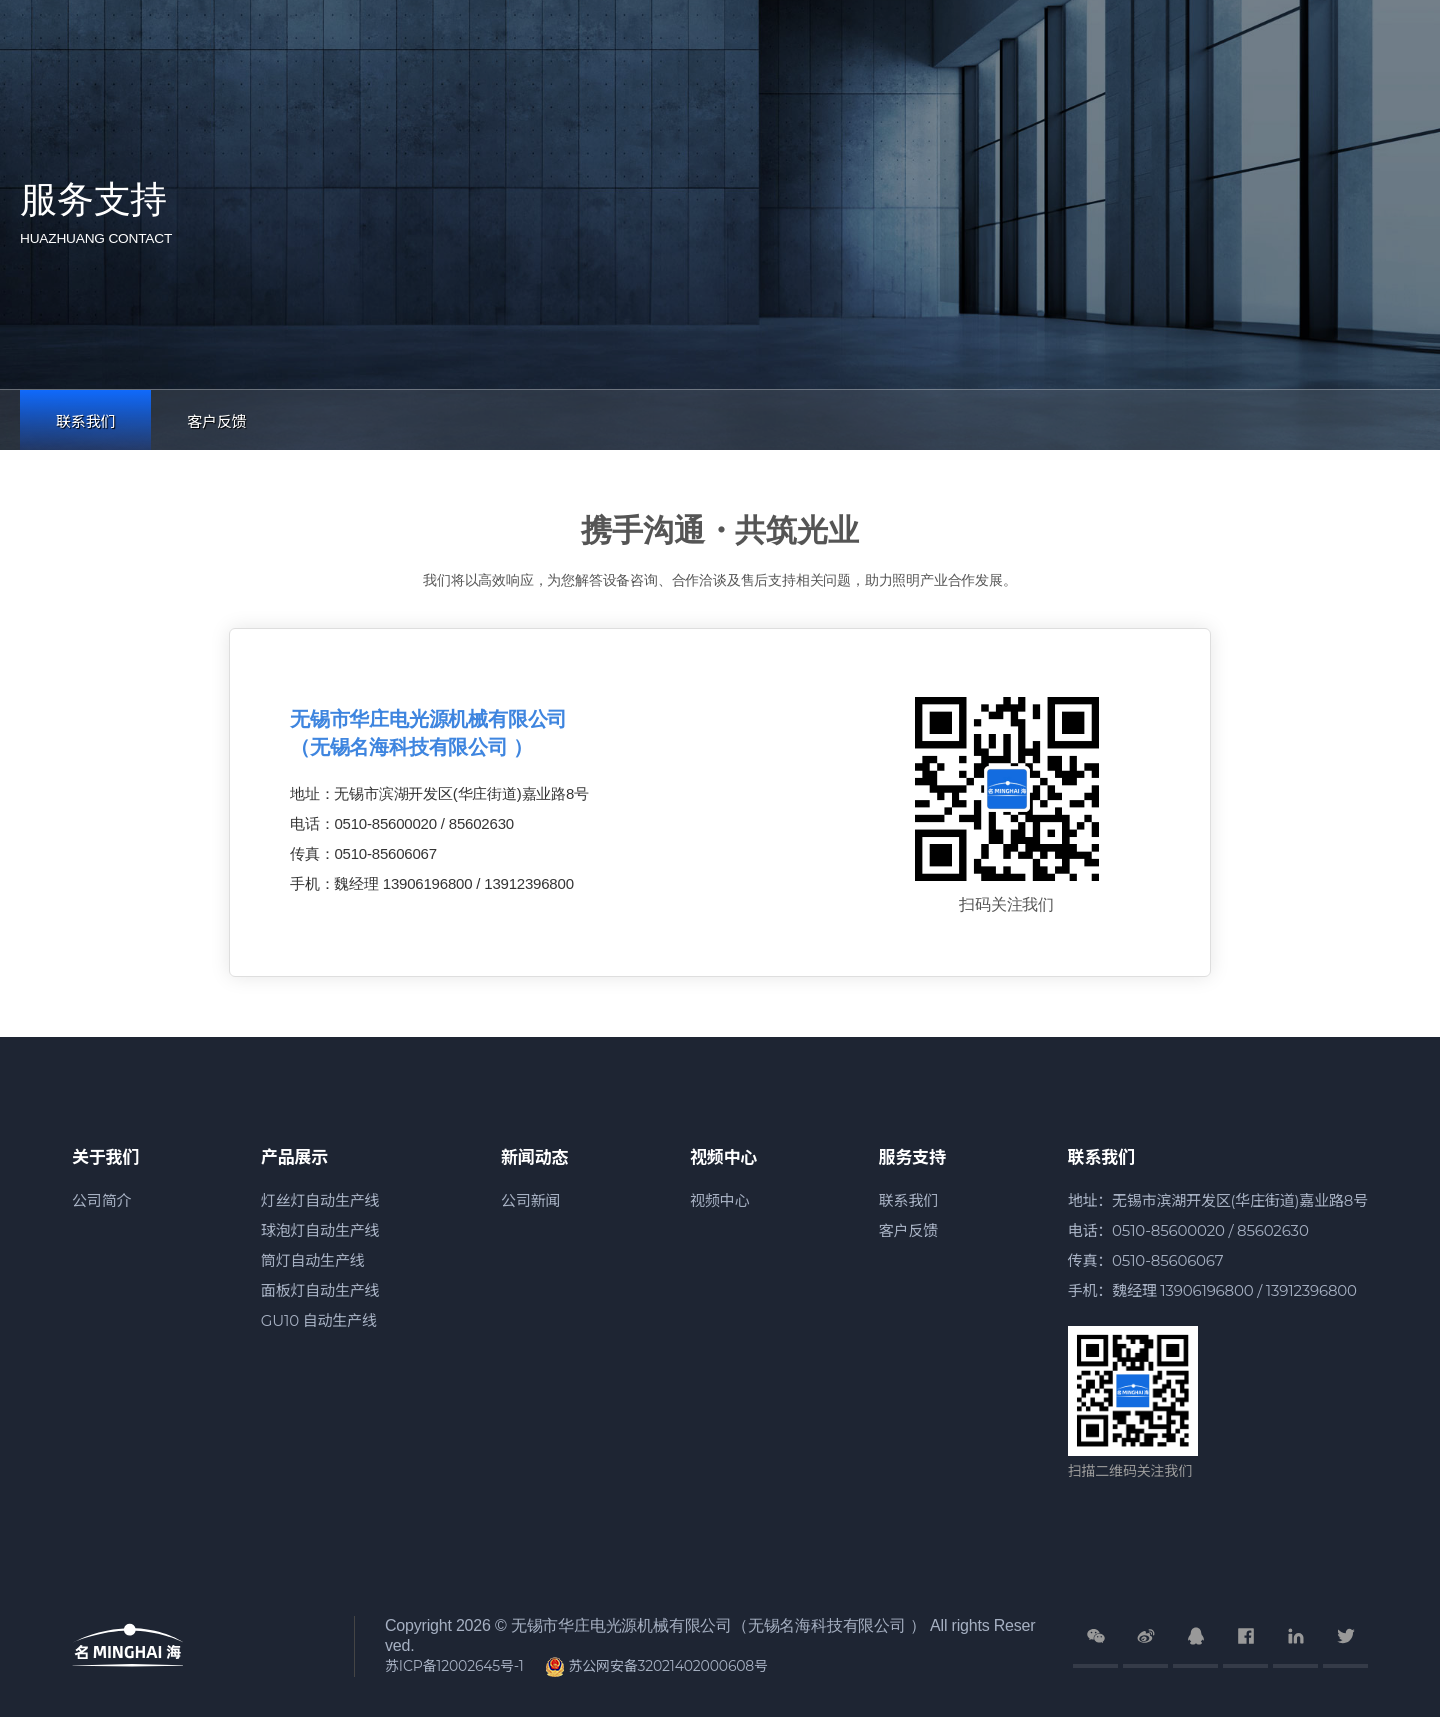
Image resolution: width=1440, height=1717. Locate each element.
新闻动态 (534, 1157)
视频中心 (723, 1157)
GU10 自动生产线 (319, 1320)
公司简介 (101, 1200)
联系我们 (85, 421)
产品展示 (294, 1157)
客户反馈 (216, 421)
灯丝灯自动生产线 (320, 1200)
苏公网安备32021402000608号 (656, 1666)
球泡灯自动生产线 (320, 1230)
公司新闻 (530, 1200)
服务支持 (912, 1157)
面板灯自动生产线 (320, 1290)
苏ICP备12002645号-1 (454, 1666)
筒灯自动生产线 (313, 1260)
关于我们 (105, 1157)
